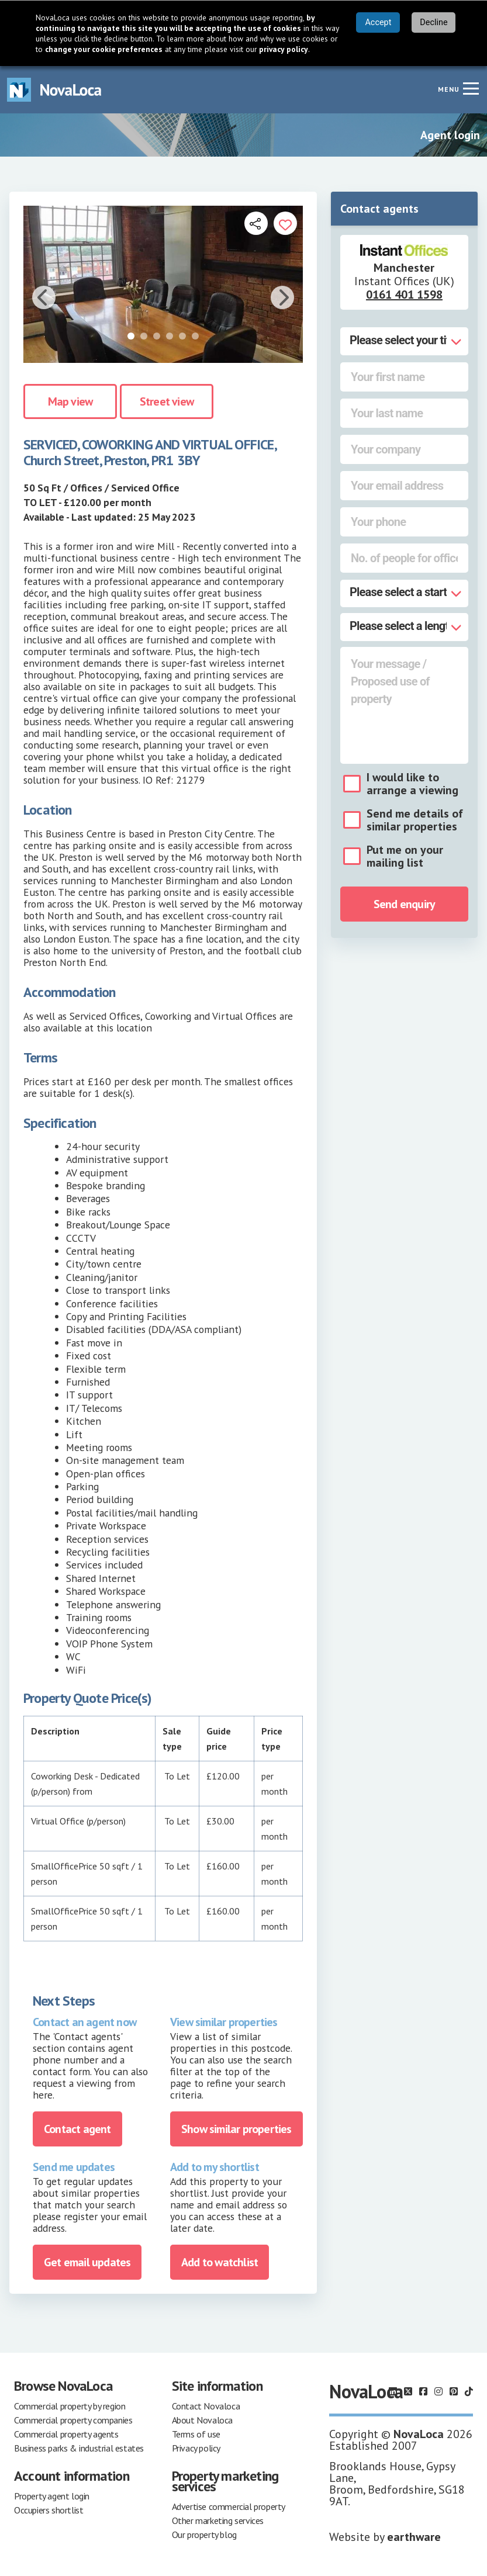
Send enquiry (404, 904)
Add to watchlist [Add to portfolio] (219, 2262)
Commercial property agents (66, 2434)
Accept (378, 22)
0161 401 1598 (404, 294)
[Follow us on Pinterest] (454, 2391)
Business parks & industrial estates (79, 2448)
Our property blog (204, 2534)
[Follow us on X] (408, 2391)
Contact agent (77, 2129)
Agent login (450, 135)
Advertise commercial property (228, 2506)
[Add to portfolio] (285, 223)
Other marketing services (218, 2520)
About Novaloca (202, 2420)
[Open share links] (256, 223)
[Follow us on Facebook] (423, 2391)
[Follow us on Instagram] (438, 2391)
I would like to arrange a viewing (412, 784)
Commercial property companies (73, 2420)
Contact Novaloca (206, 2406)
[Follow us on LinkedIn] (393, 2391)
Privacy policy (196, 2448)
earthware (414, 2536)
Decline (433, 22)
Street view (167, 401)
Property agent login (51, 2496)
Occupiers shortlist (48, 2510)
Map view (70, 401)
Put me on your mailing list (405, 856)
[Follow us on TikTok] (469, 2391)
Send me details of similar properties (415, 820)
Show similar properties (236, 2129)
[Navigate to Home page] (54, 89)
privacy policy (283, 49)
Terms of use (196, 2434)
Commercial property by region (69, 2406)
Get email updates (87, 2262)
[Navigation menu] (470, 88)
